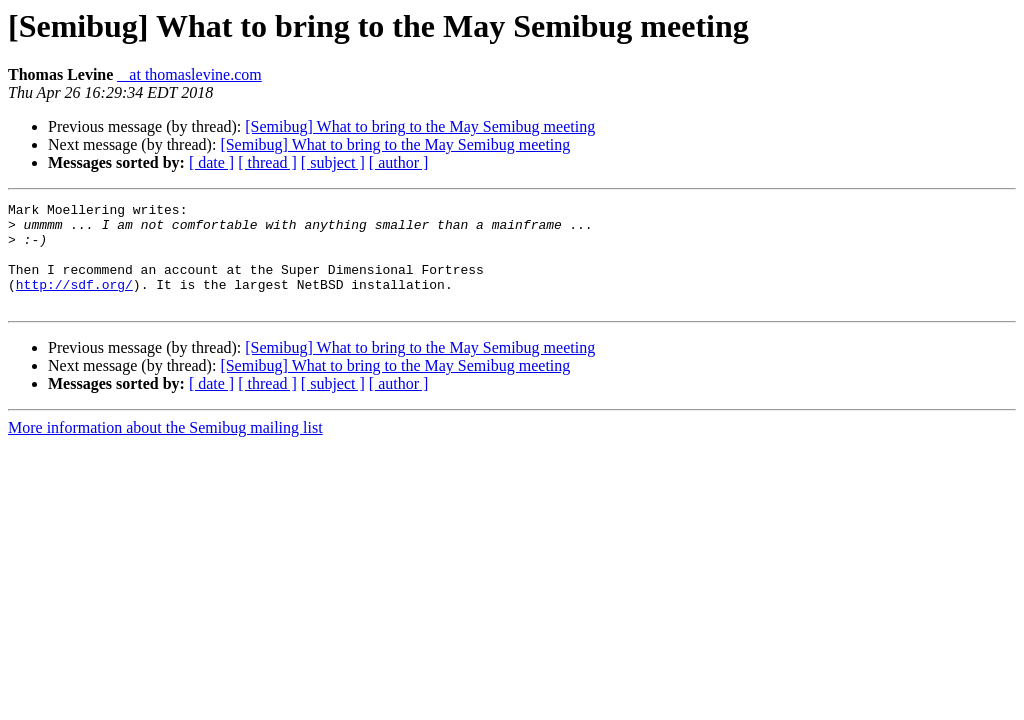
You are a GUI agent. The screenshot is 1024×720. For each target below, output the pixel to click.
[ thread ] (267, 162)
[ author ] (399, 162)
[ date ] (211, 162)
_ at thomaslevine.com (189, 74)
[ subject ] (333, 162)
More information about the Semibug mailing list (165, 448)
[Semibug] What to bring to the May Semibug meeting (420, 126)
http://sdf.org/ (74, 302)
